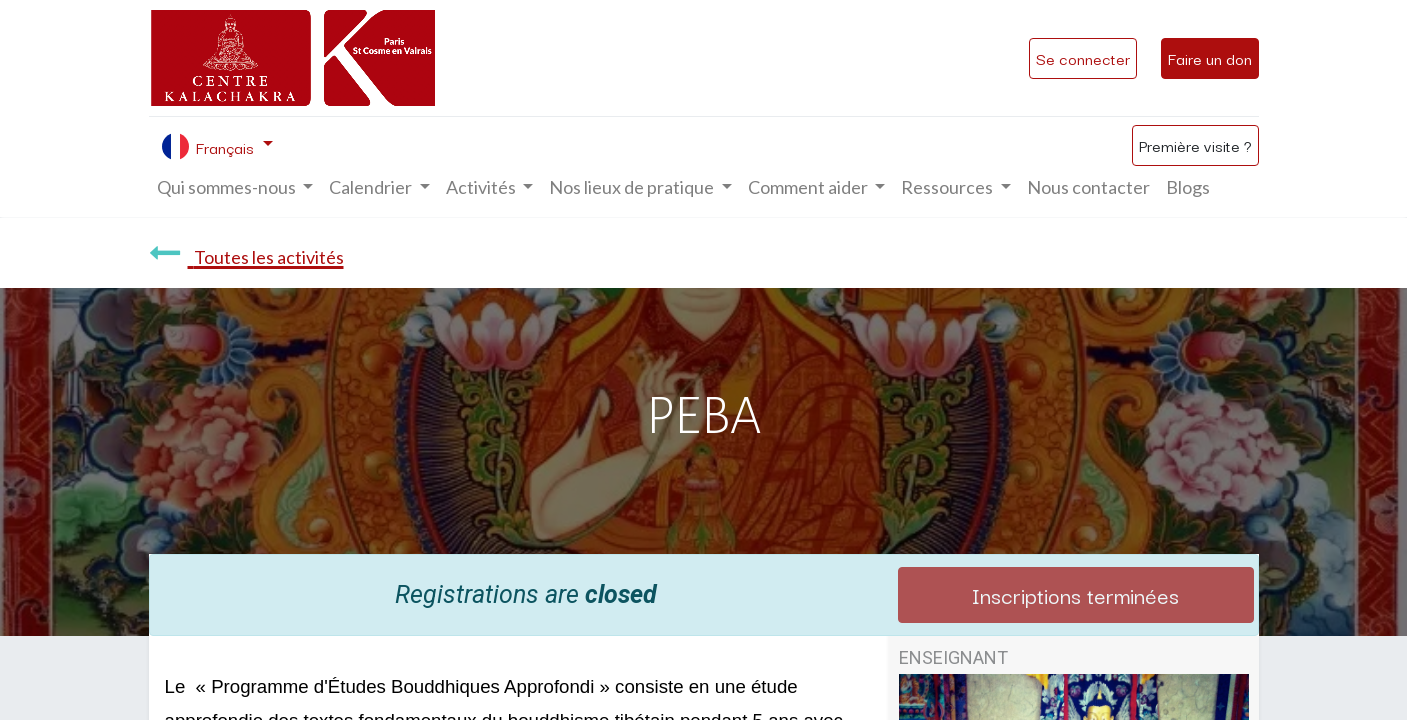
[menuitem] (1088, 187)
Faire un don (1210, 58)
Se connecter (1083, 58)
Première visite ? (1195, 145)
